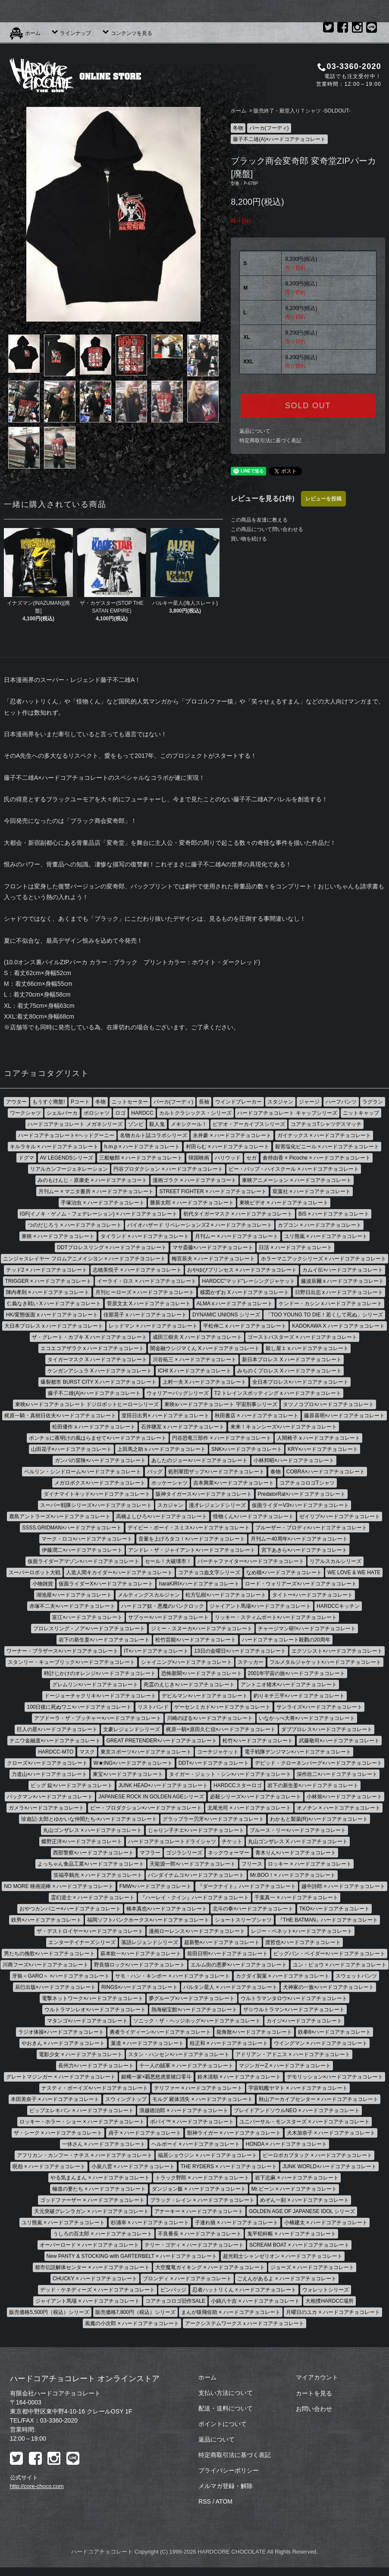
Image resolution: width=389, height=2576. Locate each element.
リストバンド (153, 1707)
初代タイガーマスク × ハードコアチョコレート (238, 1214)
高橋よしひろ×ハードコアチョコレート (161, 1516)
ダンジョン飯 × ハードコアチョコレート (199, 2189)
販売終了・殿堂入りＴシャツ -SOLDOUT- (302, 111)
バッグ (155, 1472)
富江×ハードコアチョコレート (87, 1617)
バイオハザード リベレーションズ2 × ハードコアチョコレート (199, 1225)
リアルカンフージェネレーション (69, 1169)
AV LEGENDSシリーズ (67, 1158)
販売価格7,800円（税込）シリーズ (135, 2312)
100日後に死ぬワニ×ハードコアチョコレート (79, 1707)
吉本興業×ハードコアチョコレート (233, 1483)
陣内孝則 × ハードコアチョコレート (48, 1292)
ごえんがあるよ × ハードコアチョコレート (286, 2279)
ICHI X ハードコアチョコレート (195, 1371)
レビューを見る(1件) (263, 498)
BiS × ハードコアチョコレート (333, 1214)
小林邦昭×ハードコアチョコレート (294, 1460)
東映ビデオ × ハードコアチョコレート (283, 1203)
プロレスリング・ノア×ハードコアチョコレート (89, 1629)
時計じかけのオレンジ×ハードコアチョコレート (100, 1673)
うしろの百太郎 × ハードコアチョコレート (102, 2234)
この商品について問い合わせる (267, 529)
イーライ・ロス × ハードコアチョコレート (146, 1281)
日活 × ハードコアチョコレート (295, 1247)
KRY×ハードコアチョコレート (323, 1449)
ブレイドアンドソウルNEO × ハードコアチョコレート (297, 2110)
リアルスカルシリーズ (335, 1561)
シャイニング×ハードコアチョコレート (186, 1662)
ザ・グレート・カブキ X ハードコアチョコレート (89, 1337)
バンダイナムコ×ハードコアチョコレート (196, 1875)
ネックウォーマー (228, 1853)
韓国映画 (198, 1158)
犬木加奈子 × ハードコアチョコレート (331, 2133)
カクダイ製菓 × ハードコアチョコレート (283, 1976)
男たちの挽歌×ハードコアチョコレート (49, 1954)
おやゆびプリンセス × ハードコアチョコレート (242, 1270)
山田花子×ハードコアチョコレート (71, 1449)
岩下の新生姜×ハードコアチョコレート (104, 1640)
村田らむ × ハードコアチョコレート (228, 1147)
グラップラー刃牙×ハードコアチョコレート (213, 1819)
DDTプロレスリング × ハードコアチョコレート (111, 1247)
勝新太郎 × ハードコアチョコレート (192, 1203)
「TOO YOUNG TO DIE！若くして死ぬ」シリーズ (324, 1315)
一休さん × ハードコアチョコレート (104, 2144)
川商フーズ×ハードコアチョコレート (45, 1965)
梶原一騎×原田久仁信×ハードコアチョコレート (221, 1729)
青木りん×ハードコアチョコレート (295, 1853)
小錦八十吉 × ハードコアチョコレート (255, 2301)
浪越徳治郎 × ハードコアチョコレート (183, 2110)
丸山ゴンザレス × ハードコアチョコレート (92, 1830)
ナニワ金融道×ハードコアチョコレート (54, 1741)
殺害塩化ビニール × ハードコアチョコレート (327, 1147)
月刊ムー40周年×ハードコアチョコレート (299, 1539)
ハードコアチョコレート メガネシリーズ (75, 1124)
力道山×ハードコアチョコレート (49, 1774)
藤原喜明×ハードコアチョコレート (344, 1416)
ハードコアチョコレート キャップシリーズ (287, 1113)
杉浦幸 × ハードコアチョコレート (150, 2223)
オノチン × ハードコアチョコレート (338, 1808)
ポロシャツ (97, 1113)
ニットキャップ (361, 1113)
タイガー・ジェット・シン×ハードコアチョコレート (230, 1774)
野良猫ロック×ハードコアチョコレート (139, 1965)
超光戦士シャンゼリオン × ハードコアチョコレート (283, 2256)
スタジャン (280, 1102)
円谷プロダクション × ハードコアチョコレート (168, 1169)
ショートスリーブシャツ (243, 1920)
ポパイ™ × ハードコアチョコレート (192, 2122)
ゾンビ (136, 1124)
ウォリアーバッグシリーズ (178, 1393)
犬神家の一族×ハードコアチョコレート (328, 1987)
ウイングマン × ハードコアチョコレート (321, 2043)
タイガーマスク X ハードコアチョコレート (97, 1360)
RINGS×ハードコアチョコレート (139, 1987)
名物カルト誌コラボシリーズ (153, 1135)
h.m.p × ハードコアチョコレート (142, 1147)
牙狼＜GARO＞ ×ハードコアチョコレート (61, 1976)
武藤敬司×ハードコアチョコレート (339, 1741)
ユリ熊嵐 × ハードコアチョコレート (326, 1236)
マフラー (150, 1853)
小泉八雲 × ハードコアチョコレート (133, 2166)
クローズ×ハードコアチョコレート (47, 1763)
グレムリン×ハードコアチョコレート (95, 1685)
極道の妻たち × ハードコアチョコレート (99, 2189)
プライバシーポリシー (228, 2470)
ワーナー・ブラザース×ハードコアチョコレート (62, 1651)
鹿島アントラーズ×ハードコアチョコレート (59, 1516)
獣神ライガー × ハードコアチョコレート (234, 2133)
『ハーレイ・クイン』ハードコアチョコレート (194, 1897)
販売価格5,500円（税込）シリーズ (49, 2312)
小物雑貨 (42, 1584)
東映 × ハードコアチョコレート (58, 1236)
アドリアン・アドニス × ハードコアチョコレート (292, 2054)
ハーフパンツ (341, 1102)
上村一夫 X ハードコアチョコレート (205, 1382)
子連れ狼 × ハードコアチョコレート (237, 2223)
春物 (275, 1472)
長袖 (204, 1102)
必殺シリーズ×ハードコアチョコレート (255, 1797)
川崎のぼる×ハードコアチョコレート (210, 1718)
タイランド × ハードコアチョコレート (144, 1236)
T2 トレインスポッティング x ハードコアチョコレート (277, 1393)
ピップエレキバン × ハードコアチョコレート (81, 2110)
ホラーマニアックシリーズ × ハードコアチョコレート (323, 1259)
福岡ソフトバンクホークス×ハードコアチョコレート (148, 1920)
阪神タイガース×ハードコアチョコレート (204, 1494)
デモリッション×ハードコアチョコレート (335, 2077)
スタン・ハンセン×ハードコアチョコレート (178, 2054)
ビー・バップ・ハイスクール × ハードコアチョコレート (294, 1169)
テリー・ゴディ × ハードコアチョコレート (194, 2245)
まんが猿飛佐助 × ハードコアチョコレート (230, 2312)
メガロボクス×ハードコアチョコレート (99, 1483)
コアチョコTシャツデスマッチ (326, 1124)
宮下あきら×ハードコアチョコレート (304, 1550)
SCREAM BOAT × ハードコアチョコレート (299, 2245)
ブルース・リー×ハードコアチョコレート (298, 1830)
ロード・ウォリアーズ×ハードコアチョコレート (301, 1584)
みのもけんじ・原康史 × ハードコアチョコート (92, 1180)
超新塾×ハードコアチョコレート (222, 1942)
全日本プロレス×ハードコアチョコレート (300, 1382)
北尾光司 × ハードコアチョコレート (249, 1808)
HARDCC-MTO (55, 1752)
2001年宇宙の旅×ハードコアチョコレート (296, 1673)
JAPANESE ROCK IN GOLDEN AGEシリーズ (151, 1797)
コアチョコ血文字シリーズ (209, 1572)
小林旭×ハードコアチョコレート (344, 1797)
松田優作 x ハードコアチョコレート (93, 1427)
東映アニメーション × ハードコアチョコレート (296, 1180)
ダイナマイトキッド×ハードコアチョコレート (97, 1494)
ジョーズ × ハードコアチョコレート (312, 2267)
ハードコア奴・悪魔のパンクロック (162, 1606)
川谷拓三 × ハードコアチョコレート (194, 1360)
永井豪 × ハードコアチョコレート (232, 1135)
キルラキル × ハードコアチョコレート (54, 1147)
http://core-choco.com (37, 2486)
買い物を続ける (249, 539)
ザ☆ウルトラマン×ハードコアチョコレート (294, 2010)
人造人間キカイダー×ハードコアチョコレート (119, 1572)
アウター (16, 1102)
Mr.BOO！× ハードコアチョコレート (293, 1875)
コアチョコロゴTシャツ (306, 1483)
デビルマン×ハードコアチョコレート (205, 1696)
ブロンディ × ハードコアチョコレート (187, 2279)
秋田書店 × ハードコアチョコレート (256, 1416)
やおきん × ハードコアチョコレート (63, 2043)
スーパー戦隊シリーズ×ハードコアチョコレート (96, 1505)
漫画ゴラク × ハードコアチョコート (194, 1180)
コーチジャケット (217, 1752)
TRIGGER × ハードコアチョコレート (48, 1281)
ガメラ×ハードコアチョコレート (46, 1808)
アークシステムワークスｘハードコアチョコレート (244, 2323)
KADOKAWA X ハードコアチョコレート (338, 1326)
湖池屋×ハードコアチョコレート (74, 1595)
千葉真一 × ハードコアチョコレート (296, 1897)
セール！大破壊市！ (168, 1561)
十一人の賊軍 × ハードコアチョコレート (186, 2066)
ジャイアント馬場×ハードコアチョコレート (260, 1606)
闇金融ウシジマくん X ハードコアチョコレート (205, 1348)
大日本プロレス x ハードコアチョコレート (53, 1326)
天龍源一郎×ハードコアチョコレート (192, 1864)
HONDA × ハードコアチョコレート (286, 2144)
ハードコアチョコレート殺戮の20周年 (286, 1640)
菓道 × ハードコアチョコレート (147, 2043)
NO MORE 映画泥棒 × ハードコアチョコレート (58, 1886)
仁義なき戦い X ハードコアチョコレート (54, 1304)
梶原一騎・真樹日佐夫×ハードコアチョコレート (60, 1416)
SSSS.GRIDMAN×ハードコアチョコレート (72, 1528)
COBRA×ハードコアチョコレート (325, 1472)
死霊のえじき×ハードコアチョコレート (189, 1685)
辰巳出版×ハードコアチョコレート (55, 1987)
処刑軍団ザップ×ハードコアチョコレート (216, 1472)
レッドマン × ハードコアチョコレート (153, 1326)
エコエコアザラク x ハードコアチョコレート (92, 1348)
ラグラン (372, 1102)
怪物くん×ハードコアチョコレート (253, 1516)
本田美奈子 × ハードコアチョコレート (55, 2099)
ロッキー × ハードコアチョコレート (309, 1864)
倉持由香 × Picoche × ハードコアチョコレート (316, 1158)
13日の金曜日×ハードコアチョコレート (239, 1651)
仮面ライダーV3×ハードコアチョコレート (300, 1505)
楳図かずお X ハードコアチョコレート (244, 1292)
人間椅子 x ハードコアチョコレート (318, 1438)
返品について (254, 431)
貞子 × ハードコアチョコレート (145, 2133)
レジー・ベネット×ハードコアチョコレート (301, 1931)
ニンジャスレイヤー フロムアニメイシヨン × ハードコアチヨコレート (84, 1259)
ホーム (25, 33)
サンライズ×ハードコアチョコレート (319, 1707)
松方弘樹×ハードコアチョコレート (225, 1595)
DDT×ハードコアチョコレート (214, 1763)
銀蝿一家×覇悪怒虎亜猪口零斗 (156, 2077)
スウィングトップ (126, 2099)
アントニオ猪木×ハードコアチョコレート (289, 1685)
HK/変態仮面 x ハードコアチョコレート (52, 1315)
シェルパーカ (62, 1113)
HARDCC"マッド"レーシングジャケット (248, 1281)
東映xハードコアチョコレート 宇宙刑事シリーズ (220, 1404)
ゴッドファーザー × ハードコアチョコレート (92, 2200)
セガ (251, 1158)
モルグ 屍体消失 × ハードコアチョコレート (202, 2099)
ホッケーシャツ (169, 1483)
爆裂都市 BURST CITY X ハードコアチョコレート (99, 1382)
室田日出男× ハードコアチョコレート (165, 1416)
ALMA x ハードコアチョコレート (235, 1304)
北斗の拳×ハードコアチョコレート (253, 1909)
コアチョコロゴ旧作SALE (175, 2301)
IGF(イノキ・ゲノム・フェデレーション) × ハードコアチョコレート (99, 1214)
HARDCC (142, 1113)
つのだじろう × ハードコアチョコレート (75, 1225)
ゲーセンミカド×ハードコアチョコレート (222, 1707)
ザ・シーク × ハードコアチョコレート (58, 2133)
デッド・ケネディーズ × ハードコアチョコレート (97, 2290)
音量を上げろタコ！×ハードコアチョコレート (191, 1539)
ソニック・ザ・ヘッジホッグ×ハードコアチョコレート (196, 2021)
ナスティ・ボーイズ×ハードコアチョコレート (94, 2088)
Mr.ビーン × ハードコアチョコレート (294, 2189)
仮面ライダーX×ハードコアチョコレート (106, 1584)
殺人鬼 (157, 1124)
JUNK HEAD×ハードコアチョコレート (163, 1785)
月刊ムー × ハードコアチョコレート (237, 1236)
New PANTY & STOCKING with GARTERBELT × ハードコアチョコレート (132, 2256)
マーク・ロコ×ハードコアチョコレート (86, 1539)
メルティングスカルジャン (149, 1595)
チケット (232, 1841)
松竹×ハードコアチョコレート (258, 1741)
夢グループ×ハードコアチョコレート (192, 1998)
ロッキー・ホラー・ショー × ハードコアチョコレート (81, 2122)
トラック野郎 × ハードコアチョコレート (202, 2178)
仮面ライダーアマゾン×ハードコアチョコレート (83, 1561)
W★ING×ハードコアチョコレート (133, 1763)
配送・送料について (225, 2408)
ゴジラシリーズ (184, 1853)
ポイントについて (222, 2423)
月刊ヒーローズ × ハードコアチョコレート (144, 1292)
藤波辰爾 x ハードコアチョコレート (342, 1281)
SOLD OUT (308, 405)
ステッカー (251, 1662)
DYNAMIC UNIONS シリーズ (226, 1315)
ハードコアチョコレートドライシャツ (172, 1841)
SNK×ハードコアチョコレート (246, 1449)
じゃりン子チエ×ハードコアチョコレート (196, 1830)
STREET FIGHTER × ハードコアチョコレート (213, 1191)
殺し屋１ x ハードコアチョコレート (307, 1348)
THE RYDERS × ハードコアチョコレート (229, 2166)
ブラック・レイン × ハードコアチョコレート (202, 2200)
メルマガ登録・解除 (225, 2485)
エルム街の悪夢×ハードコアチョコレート (239, 1965)
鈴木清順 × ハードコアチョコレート (239, 2077)
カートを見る (314, 2392)
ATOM (224, 2501)
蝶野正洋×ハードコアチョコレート (81, 1841)
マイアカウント (317, 2377)
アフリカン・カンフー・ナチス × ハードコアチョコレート (84, 2155)
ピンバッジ (173, 2290)
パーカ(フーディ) (269, 128)
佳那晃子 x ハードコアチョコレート (145, 1315)
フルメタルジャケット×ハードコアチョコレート (325, 1662)
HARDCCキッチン (338, 1606)
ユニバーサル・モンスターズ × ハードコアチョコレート (304, 2122)
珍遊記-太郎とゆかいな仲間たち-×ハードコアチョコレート (89, 1819)
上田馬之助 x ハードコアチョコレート (161, 1449)
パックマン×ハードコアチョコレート (50, 1797)
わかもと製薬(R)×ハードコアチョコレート (319, 1819)
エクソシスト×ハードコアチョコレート (337, 1651)
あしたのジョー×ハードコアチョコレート (199, 1460)
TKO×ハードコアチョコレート (334, 1909)
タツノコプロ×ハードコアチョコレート (328, 1404)
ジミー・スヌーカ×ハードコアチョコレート (201, 1629)
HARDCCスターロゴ (237, 1785)
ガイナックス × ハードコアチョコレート (324, 1135)
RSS (204, 2501)
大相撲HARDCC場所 (329, 2301)
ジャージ (309, 1102)
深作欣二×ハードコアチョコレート (337, 1774)
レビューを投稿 (323, 499)
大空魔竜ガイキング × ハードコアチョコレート (210, 2267)
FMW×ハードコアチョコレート (155, 1886)
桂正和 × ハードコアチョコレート (229, 2043)
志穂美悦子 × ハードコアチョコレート (137, 1270)
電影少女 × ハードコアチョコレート (80, 2054)
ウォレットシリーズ (325, 2290)
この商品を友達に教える (259, 520)
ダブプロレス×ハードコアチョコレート (326, 1729)
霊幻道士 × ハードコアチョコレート (93, 1897)
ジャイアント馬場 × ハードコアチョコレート (87, 2301)
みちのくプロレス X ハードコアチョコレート (289, 1371)
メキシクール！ (189, 1124)
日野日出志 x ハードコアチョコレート (339, 1292)
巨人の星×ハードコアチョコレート (57, 1729)
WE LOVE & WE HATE (353, 1572)
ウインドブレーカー (238, 1102)
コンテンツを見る (126, 33)
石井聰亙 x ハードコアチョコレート (182, 1427)
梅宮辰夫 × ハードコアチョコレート (213, 1259)
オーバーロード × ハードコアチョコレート (89, 2245)
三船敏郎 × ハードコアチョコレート (141, 1158)
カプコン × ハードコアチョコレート (319, 1225)
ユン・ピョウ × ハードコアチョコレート (340, 1965)
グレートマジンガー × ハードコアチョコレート (61, 2077)
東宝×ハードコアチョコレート (128, 1774)
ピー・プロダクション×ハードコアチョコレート (146, 1808)
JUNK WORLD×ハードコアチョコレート (329, 2166)
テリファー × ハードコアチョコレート (198, 2088)
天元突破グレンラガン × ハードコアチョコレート (91, 2211)
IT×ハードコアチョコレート (156, 1651)
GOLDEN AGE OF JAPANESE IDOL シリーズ (302, 2211)
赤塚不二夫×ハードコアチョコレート (72, 1606)
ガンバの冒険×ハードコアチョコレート (100, 1460)
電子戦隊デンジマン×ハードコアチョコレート (298, 1752)
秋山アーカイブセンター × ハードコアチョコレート (319, 2099)
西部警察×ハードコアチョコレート (93, 1853)
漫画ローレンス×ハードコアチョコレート (197, 1931)
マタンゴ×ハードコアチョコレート (87, 2021)
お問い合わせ (314, 2408)
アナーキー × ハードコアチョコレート (198, 2211)
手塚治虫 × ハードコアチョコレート (102, 1203)
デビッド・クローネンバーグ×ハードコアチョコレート (318, 1763)
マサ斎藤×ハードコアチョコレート (213, 1247)
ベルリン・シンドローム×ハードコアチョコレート (82, 1472)
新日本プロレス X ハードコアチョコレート (292, 1360)
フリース (252, 1864)
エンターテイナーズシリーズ (82, 1942)
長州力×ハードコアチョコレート (96, 2066)
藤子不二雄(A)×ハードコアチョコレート (279, 139)
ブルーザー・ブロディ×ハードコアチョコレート (311, 1528)
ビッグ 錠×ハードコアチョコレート (72, 1785)
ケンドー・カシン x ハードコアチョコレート (331, 1304)
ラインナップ (70, 33)
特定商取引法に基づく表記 (270, 441)
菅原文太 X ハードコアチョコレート (149, 1304)
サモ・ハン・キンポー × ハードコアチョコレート (172, 1976)
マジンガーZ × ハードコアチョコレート (285, 2066)
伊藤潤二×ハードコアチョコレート (82, 1550)
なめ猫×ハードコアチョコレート (284, 1572)
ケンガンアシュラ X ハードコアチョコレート (99, 1371)
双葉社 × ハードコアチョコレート (312, 1191)
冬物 (238, 128)
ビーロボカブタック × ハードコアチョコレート (317, 2155)
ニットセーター (130, 1102)
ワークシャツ (25, 1113)
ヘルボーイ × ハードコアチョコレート (195, 2144)
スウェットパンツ (356, 1976)
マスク (87, 1752)
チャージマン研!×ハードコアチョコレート (306, 1629)
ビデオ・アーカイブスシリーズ (249, 1124)
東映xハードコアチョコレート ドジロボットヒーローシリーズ (87, 1404)
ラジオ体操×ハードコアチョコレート (61, 2032)
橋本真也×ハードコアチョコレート (166, 1909)
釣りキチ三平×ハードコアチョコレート (299, 1696)
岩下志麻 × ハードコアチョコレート (297, 2178)
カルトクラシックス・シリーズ (195, 1113)
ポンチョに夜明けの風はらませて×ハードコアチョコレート (97, 1438)
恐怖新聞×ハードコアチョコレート (201, 1673)
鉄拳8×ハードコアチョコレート (334, 2032)
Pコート (80, 1102)
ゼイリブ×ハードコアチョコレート (339, 1516)
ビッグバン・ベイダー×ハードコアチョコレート (329, 1954)
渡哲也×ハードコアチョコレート (303, 1942)
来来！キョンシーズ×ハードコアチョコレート (283, 1427)
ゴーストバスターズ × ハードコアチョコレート (302, 1337)
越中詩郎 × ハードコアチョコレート (343, 1886)
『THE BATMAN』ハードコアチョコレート (328, 1920)
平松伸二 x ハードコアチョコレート (244, 1326)
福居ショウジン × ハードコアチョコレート (207, 2155)
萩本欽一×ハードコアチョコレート (140, 1954)
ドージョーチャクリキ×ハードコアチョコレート (100, 1696)
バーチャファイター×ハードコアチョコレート (251, 1561)
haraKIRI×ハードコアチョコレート (199, 1584)
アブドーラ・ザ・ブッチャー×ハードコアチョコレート (97, 1718)
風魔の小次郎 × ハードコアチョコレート (132, 2323)
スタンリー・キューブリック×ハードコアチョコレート (71, 1662)
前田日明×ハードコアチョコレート (227, 1954)
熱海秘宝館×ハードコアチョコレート (194, 2010)
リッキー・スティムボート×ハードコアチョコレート (276, 1617)
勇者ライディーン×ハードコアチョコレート (160, 2032)
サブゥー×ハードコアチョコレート (168, 1617)
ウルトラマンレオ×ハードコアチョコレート (95, 2010)
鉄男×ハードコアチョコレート (46, 1920)
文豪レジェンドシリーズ (131, 1729)
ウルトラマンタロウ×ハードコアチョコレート (294, 1998)
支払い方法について (225, 2392)
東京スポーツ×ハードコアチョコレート (145, 1752)
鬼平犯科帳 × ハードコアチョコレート (291, 2234)
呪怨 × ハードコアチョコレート (49, 2166)
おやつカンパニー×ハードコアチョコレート (70, 1909)
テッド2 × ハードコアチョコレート (46, 1270)
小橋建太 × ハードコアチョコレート (326, 2223)
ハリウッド (228, 1158)
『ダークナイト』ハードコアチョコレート (247, 1886)
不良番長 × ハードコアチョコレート (200, 2234)
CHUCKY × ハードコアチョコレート (95, 2279)
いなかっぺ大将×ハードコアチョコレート (307, 1718)
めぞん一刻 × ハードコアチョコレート (304, 2200)
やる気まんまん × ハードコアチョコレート (100, 2178)
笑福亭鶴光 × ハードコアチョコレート (97, 1875)
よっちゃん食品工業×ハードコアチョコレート (91, 1864)
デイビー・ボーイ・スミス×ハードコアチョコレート (189, 1528)
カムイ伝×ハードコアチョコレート (342, 1270)
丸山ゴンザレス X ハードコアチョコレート (298, 1841)
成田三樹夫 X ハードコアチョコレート (197, 1337)
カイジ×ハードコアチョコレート (304, 2021)
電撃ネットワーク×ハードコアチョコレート (92, 1998)
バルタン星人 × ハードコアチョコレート (230, 1987)
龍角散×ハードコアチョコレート (254, 2032)
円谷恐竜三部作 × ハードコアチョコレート (221, 1438)
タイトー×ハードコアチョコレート (312, 1595)
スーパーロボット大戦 (34, 1572)
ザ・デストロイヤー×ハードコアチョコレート (90, 1931)
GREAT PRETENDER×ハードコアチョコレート (162, 1741)
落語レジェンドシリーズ (149, 1942)
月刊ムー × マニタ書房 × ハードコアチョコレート (96, 1191)
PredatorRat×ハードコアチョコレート (302, 1494)
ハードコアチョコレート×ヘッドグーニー (66, 1135)
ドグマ (26, 1158)
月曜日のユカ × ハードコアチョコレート (333, 2312)
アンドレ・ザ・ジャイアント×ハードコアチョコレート (191, 1550)
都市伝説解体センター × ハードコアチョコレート (92, 2267)
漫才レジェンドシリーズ (217, 1505)
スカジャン (170, 1505)
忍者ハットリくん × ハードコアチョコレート (244, 2290)
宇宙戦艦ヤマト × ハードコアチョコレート (298, 2088)
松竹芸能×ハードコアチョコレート (195, 1640)
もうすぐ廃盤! (48, 1102)
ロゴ (120, 1113)
